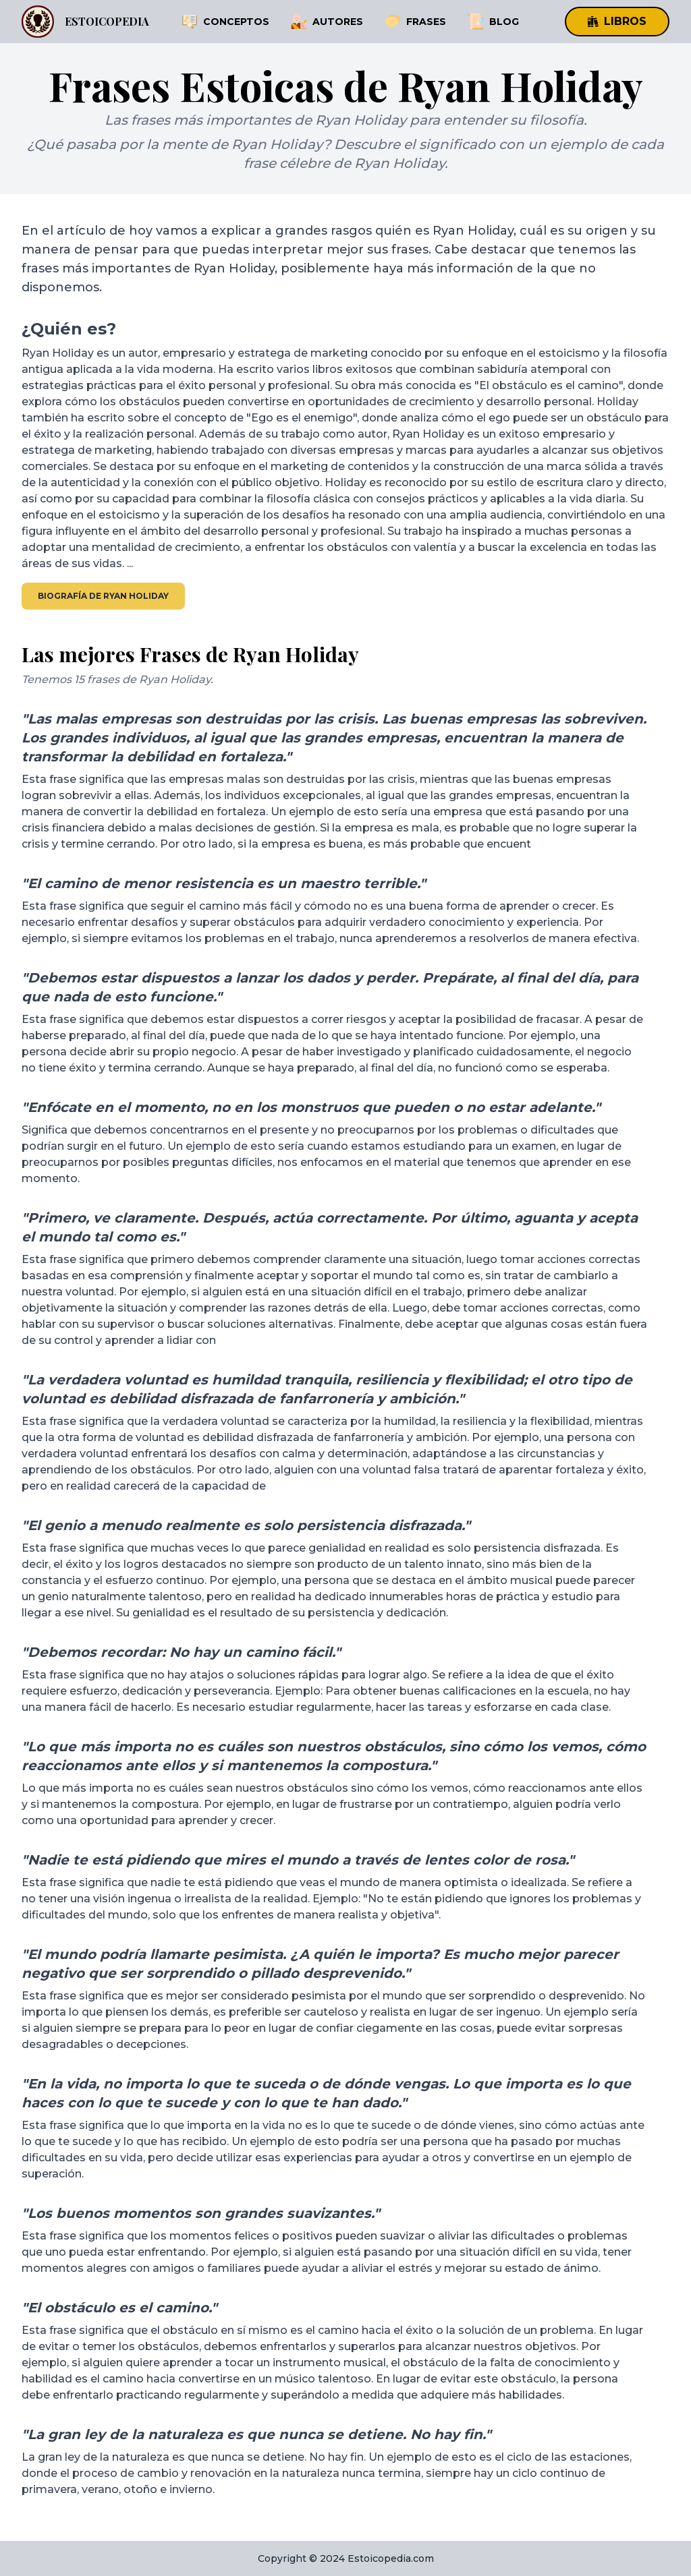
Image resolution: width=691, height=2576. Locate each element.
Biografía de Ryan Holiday (103, 596)
